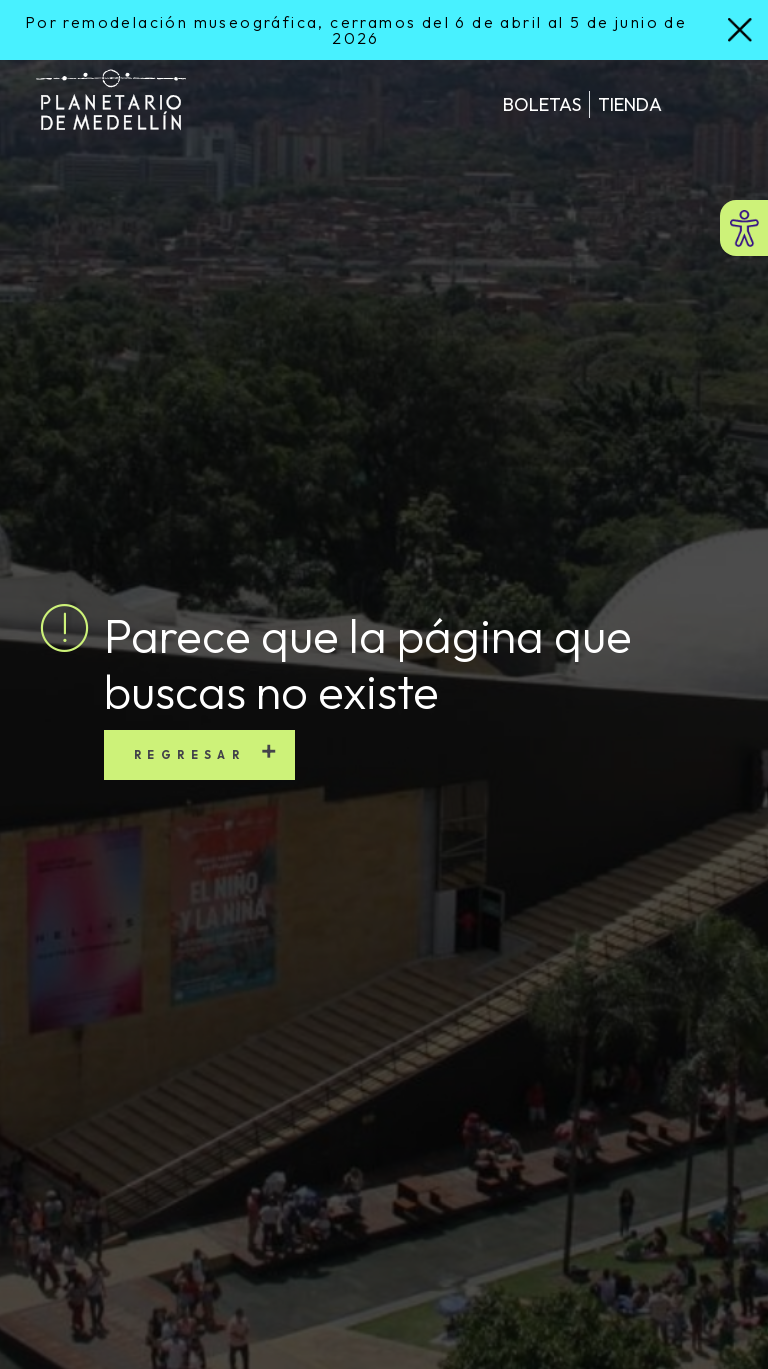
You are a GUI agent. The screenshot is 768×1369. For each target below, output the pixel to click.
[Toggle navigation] (705, 104)
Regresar (189, 755)
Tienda (630, 104)
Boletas (542, 104)
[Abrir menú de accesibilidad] (744, 228)
